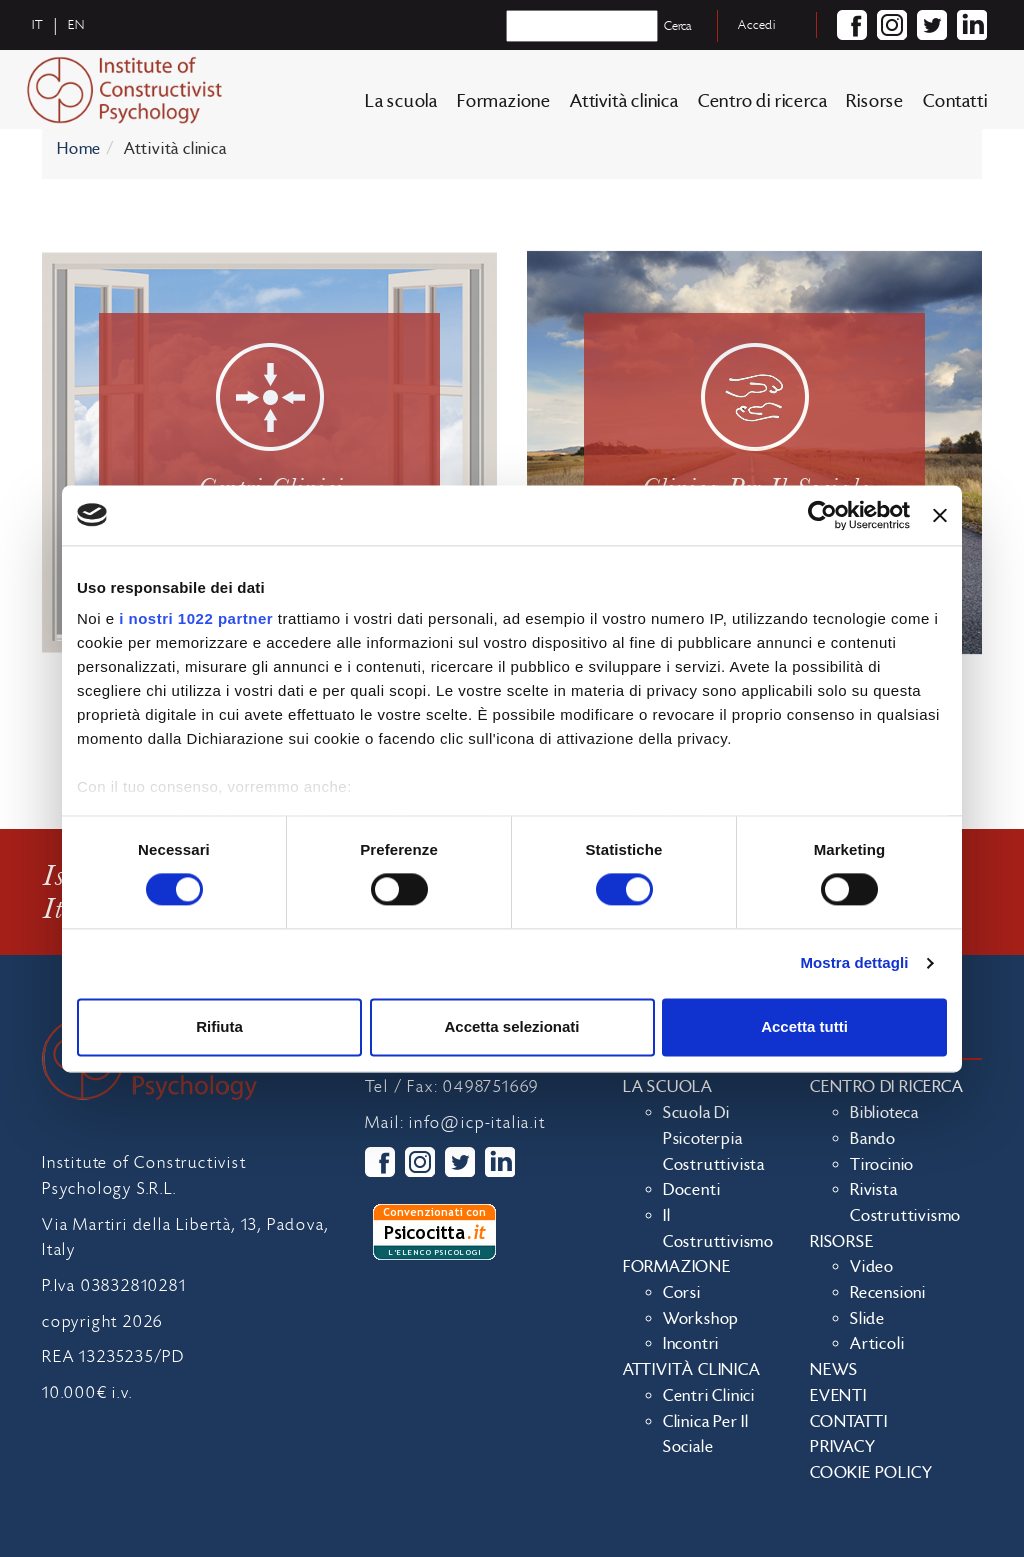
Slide (867, 1319)
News (834, 1370)
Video (872, 1267)
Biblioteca (884, 1113)
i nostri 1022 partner (196, 618)
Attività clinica (624, 101)
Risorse (875, 101)
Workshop (701, 1319)
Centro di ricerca (763, 101)
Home (79, 149)
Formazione (504, 101)
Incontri (691, 1344)
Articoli (877, 1344)
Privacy (843, 1447)
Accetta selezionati (511, 1026)
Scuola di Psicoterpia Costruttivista (714, 1138)
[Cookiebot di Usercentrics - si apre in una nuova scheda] (822, 515)
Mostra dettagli (854, 963)
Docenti (692, 1190)
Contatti (955, 101)
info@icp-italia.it (477, 1123)
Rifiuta (219, 1026)
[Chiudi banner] (940, 515)
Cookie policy (871, 1473)
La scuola (401, 101)
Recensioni (888, 1293)
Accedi (757, 25)
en (76, 25)
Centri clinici (709, 1396)
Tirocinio (882, 1165)
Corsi (682, 1293)
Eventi (838, 1396)
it (38, 25)
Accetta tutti (804, 1026)
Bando (873, 1139)
